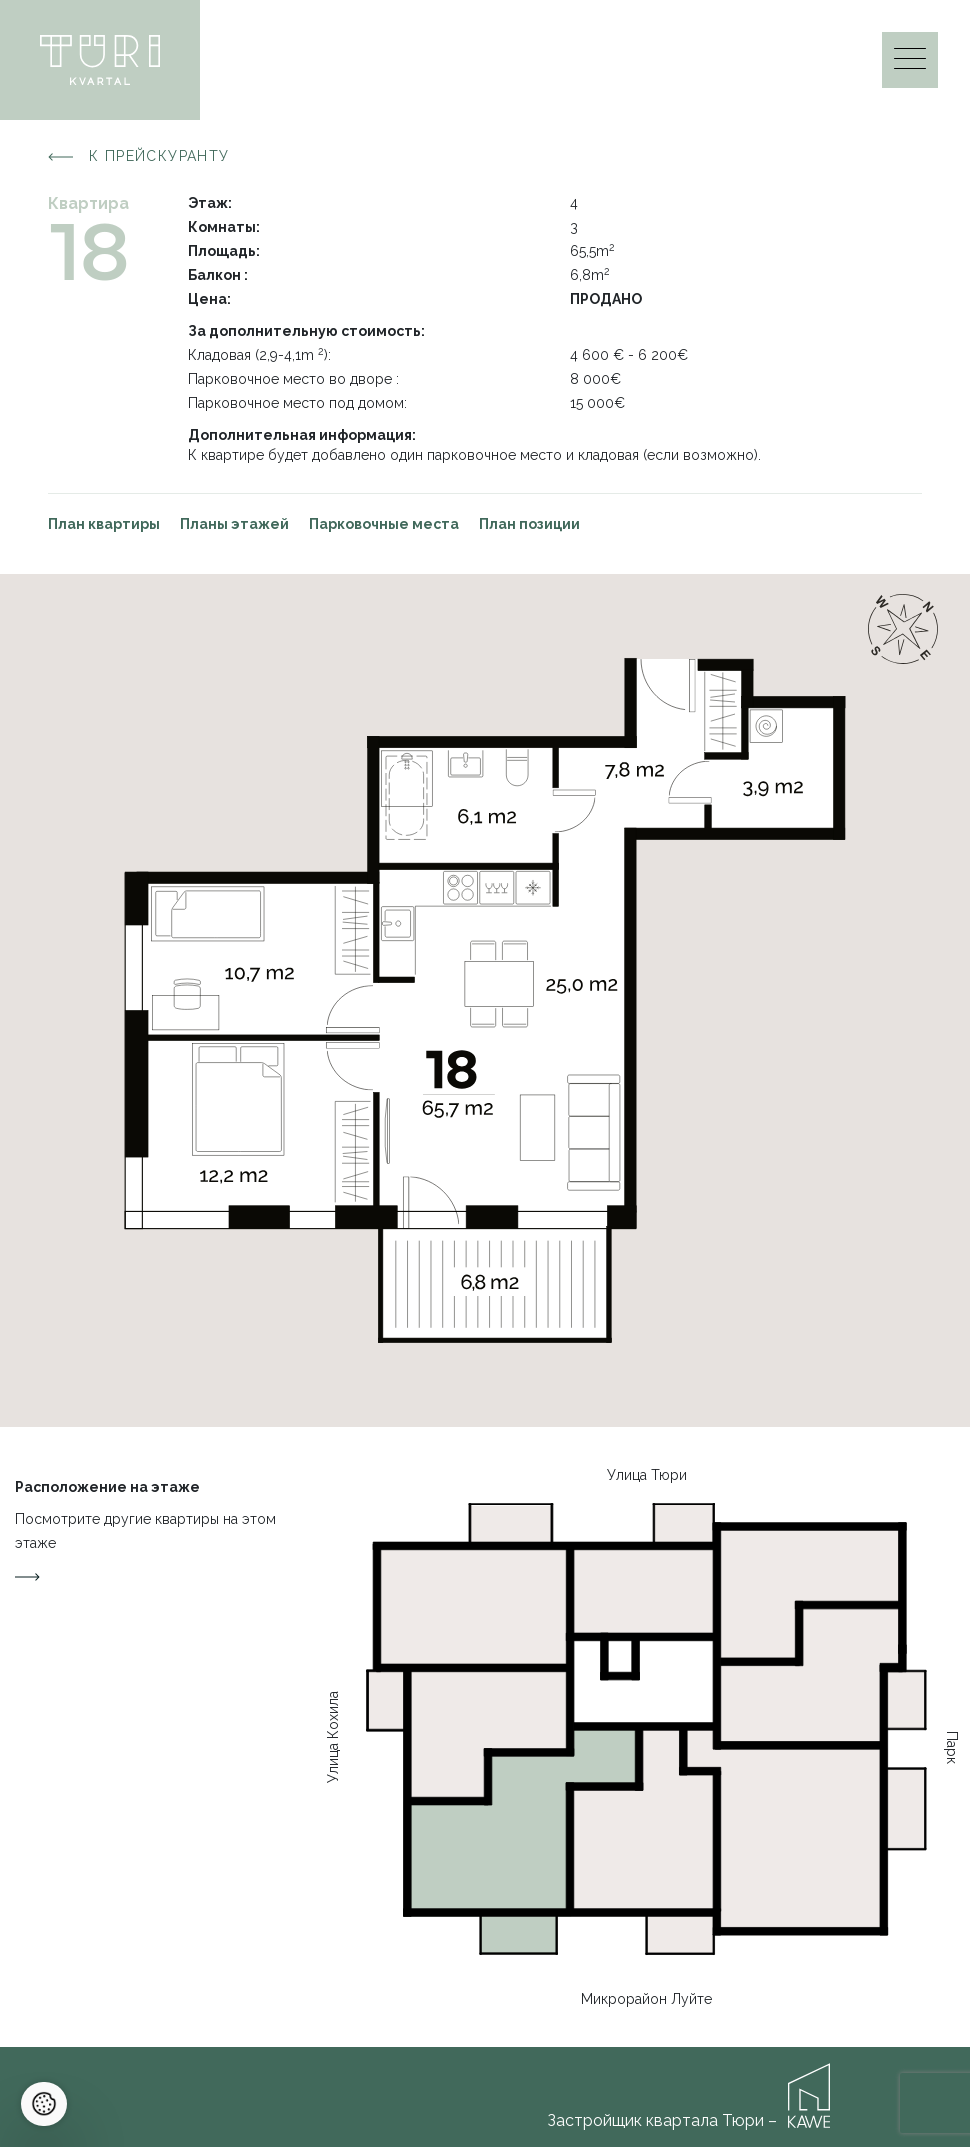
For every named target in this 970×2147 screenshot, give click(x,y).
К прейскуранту (139, 157)
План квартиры (104, 524)
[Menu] (910, 63)
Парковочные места (384, 524)
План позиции (529, 524)
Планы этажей (234, 524)
